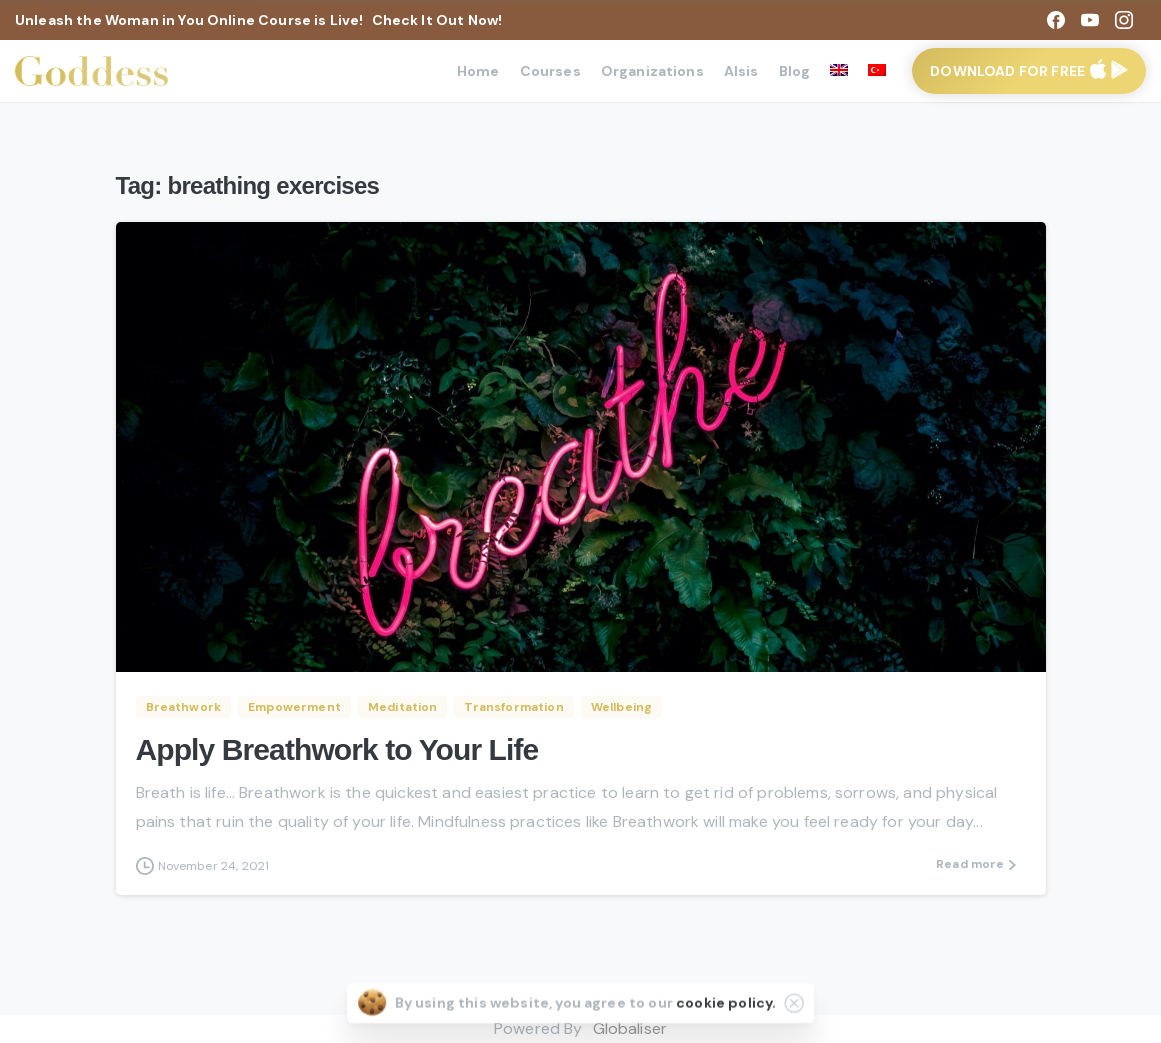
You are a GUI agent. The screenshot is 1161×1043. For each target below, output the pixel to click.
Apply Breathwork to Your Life (337, 749)
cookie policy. (726, 1005)
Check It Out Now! (437, 20)
